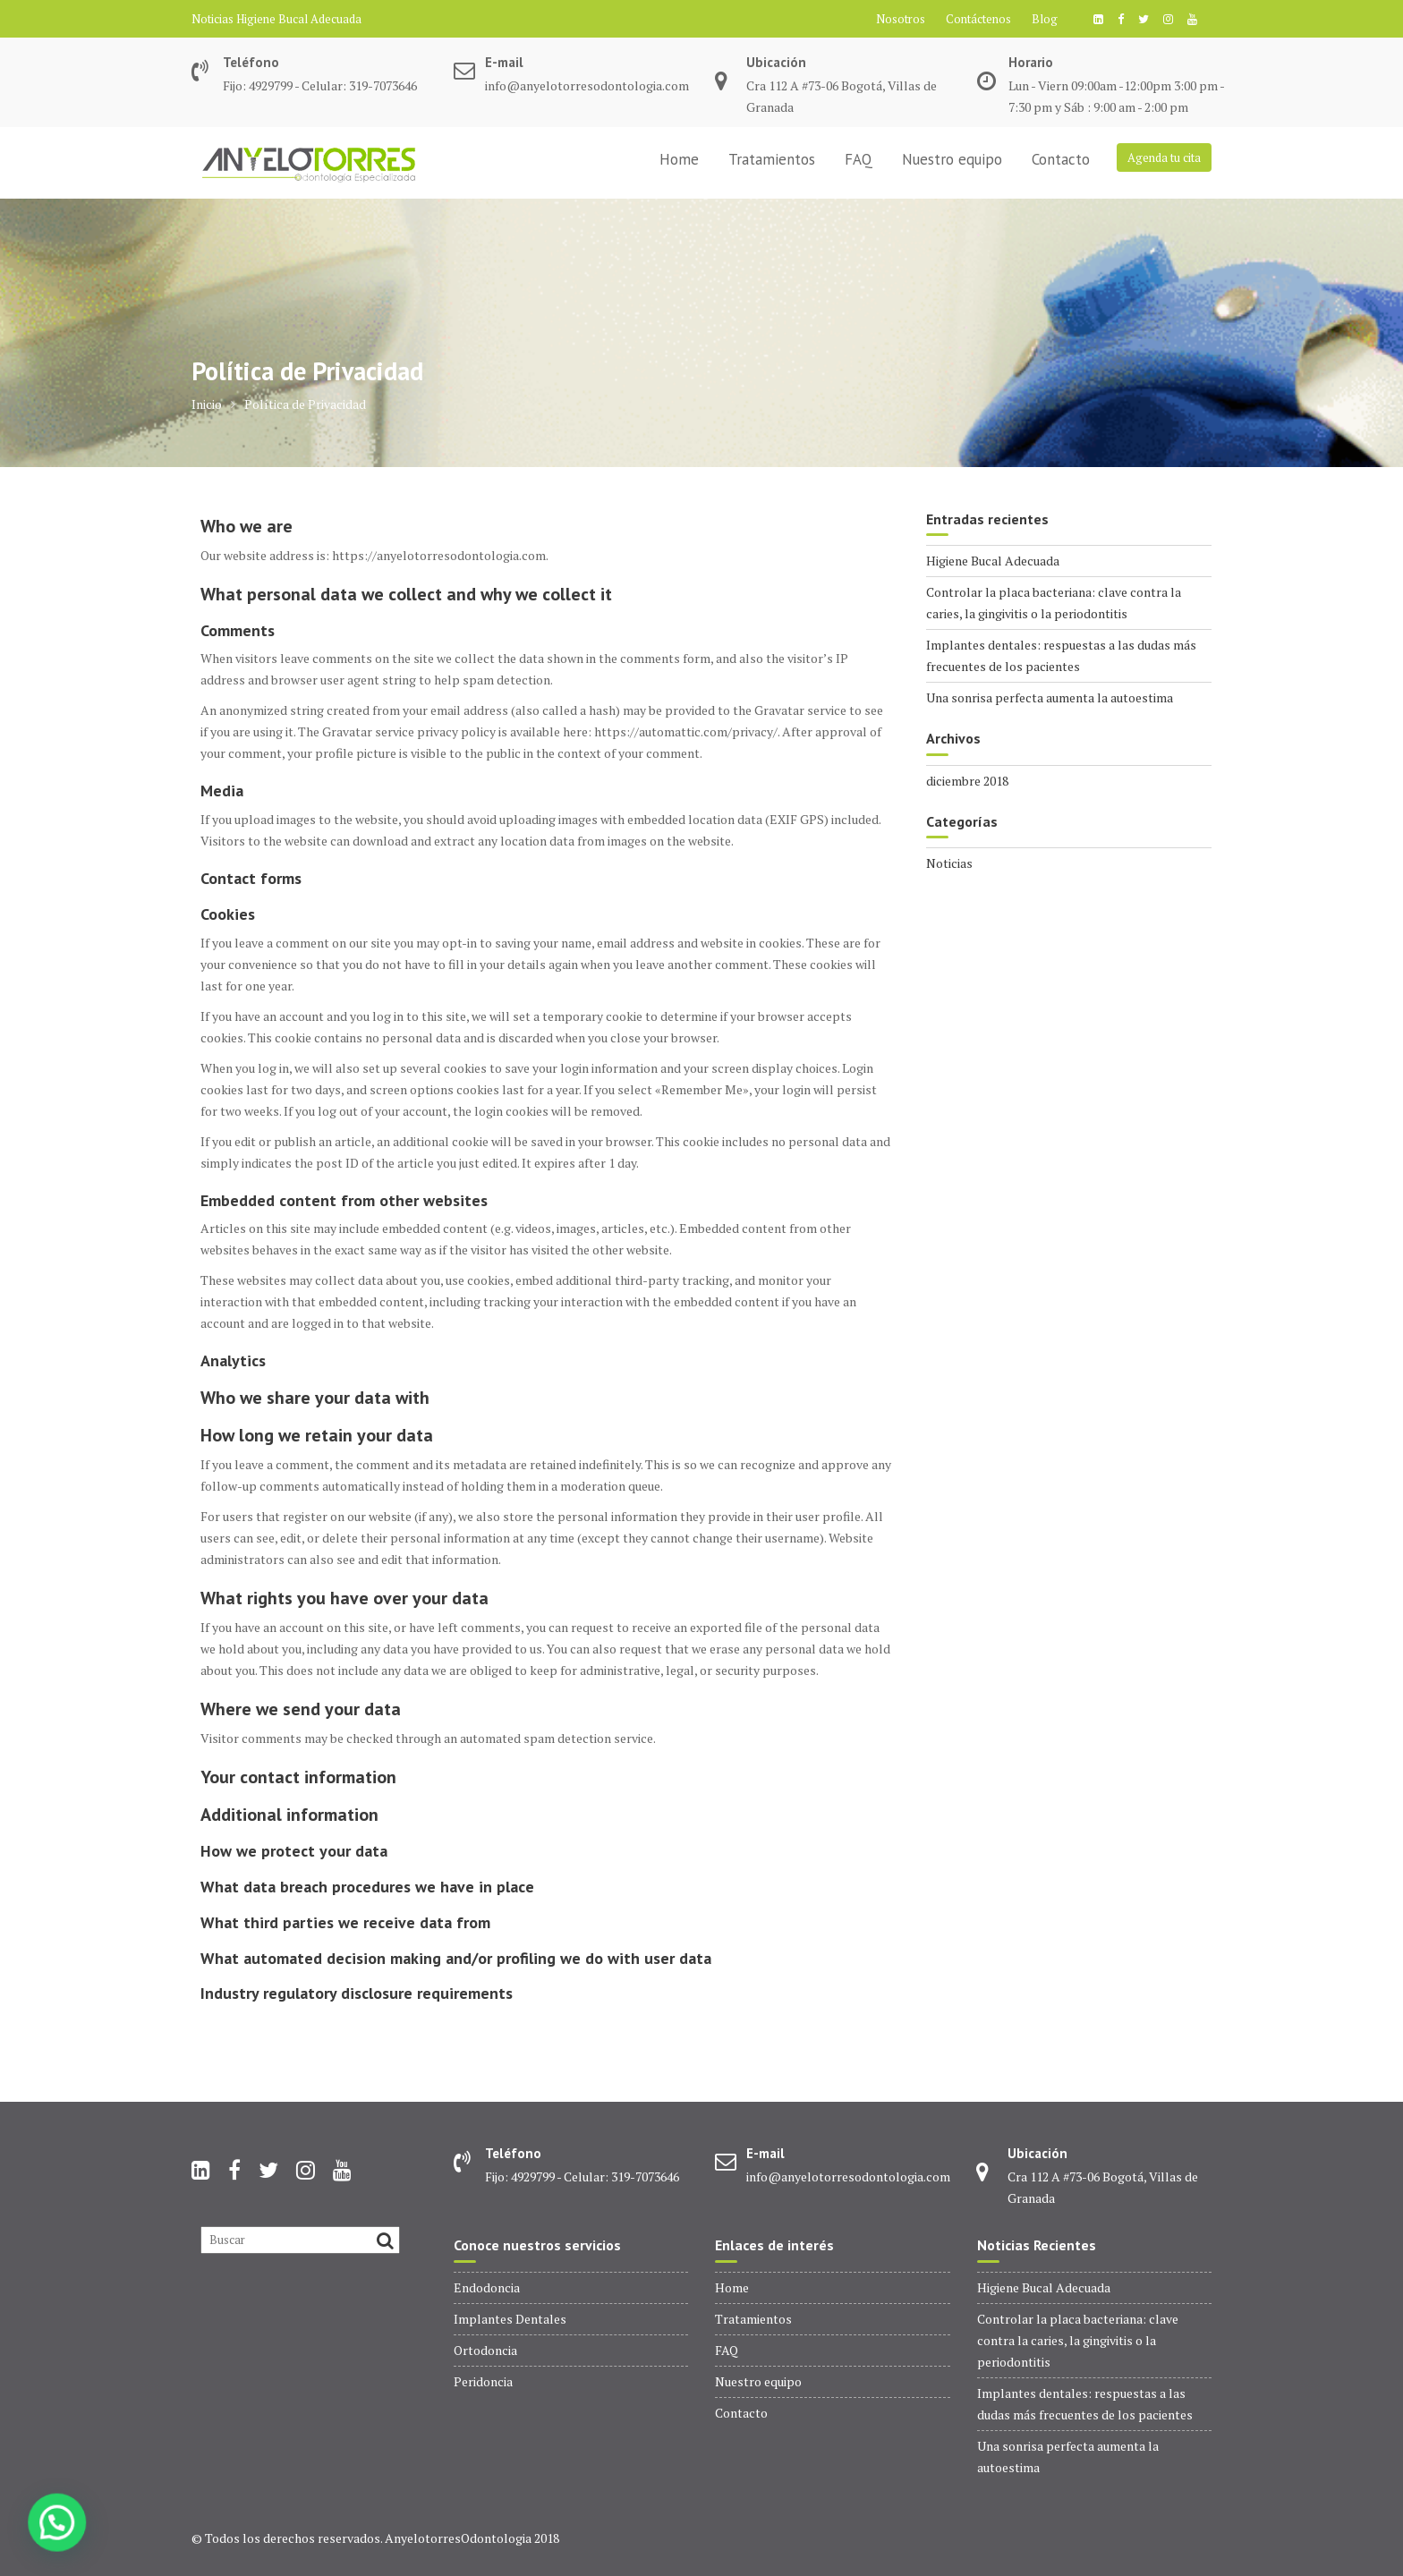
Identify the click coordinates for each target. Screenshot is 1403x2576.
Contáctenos (978, 19)
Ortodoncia (485, 2350)
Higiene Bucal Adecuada (298, 19)
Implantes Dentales (510, 2318)
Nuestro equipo (952, 159)
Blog (1045, 19)
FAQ (858, 159)
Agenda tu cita (1164, 157)
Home (679, 159)
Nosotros (900, 19)
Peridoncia (483, 2381)
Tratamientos (771, 159)
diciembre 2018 (967, 780)
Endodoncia (487, 2287)
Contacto (1061, 159)
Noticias (949, 862)
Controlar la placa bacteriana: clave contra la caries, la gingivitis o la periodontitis (1077, 2340)
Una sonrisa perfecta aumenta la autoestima (1049, 697)
